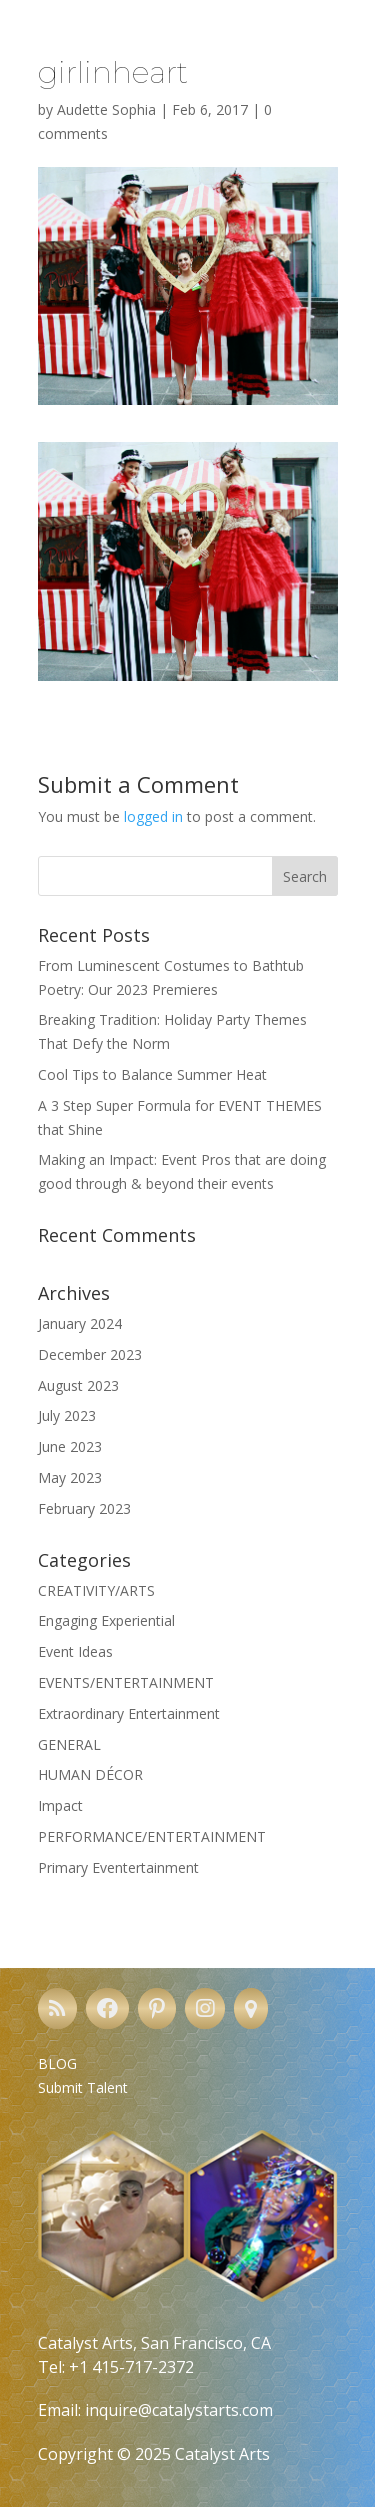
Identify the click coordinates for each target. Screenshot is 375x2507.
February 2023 (84, 1508)
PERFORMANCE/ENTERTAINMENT (152, 1836)
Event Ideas (75, 1651)
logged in (153, 816)
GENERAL (69, 1744)
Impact (60, 1805)
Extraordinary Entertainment (129, 1713)
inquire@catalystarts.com (179, 2410)
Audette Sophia (106, 109)
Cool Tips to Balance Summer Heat (152, 1074)
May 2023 (70, 1477)
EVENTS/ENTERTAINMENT (126, 1682)
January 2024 (80, 1323)
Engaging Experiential (106, 1620)
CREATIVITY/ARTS (96, 1590)
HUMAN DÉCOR (90, 1774)
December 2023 (90, 1354)
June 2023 (70, 1446)
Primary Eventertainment (118, 1867)
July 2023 (67, 1415)
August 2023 (78, 1385)
